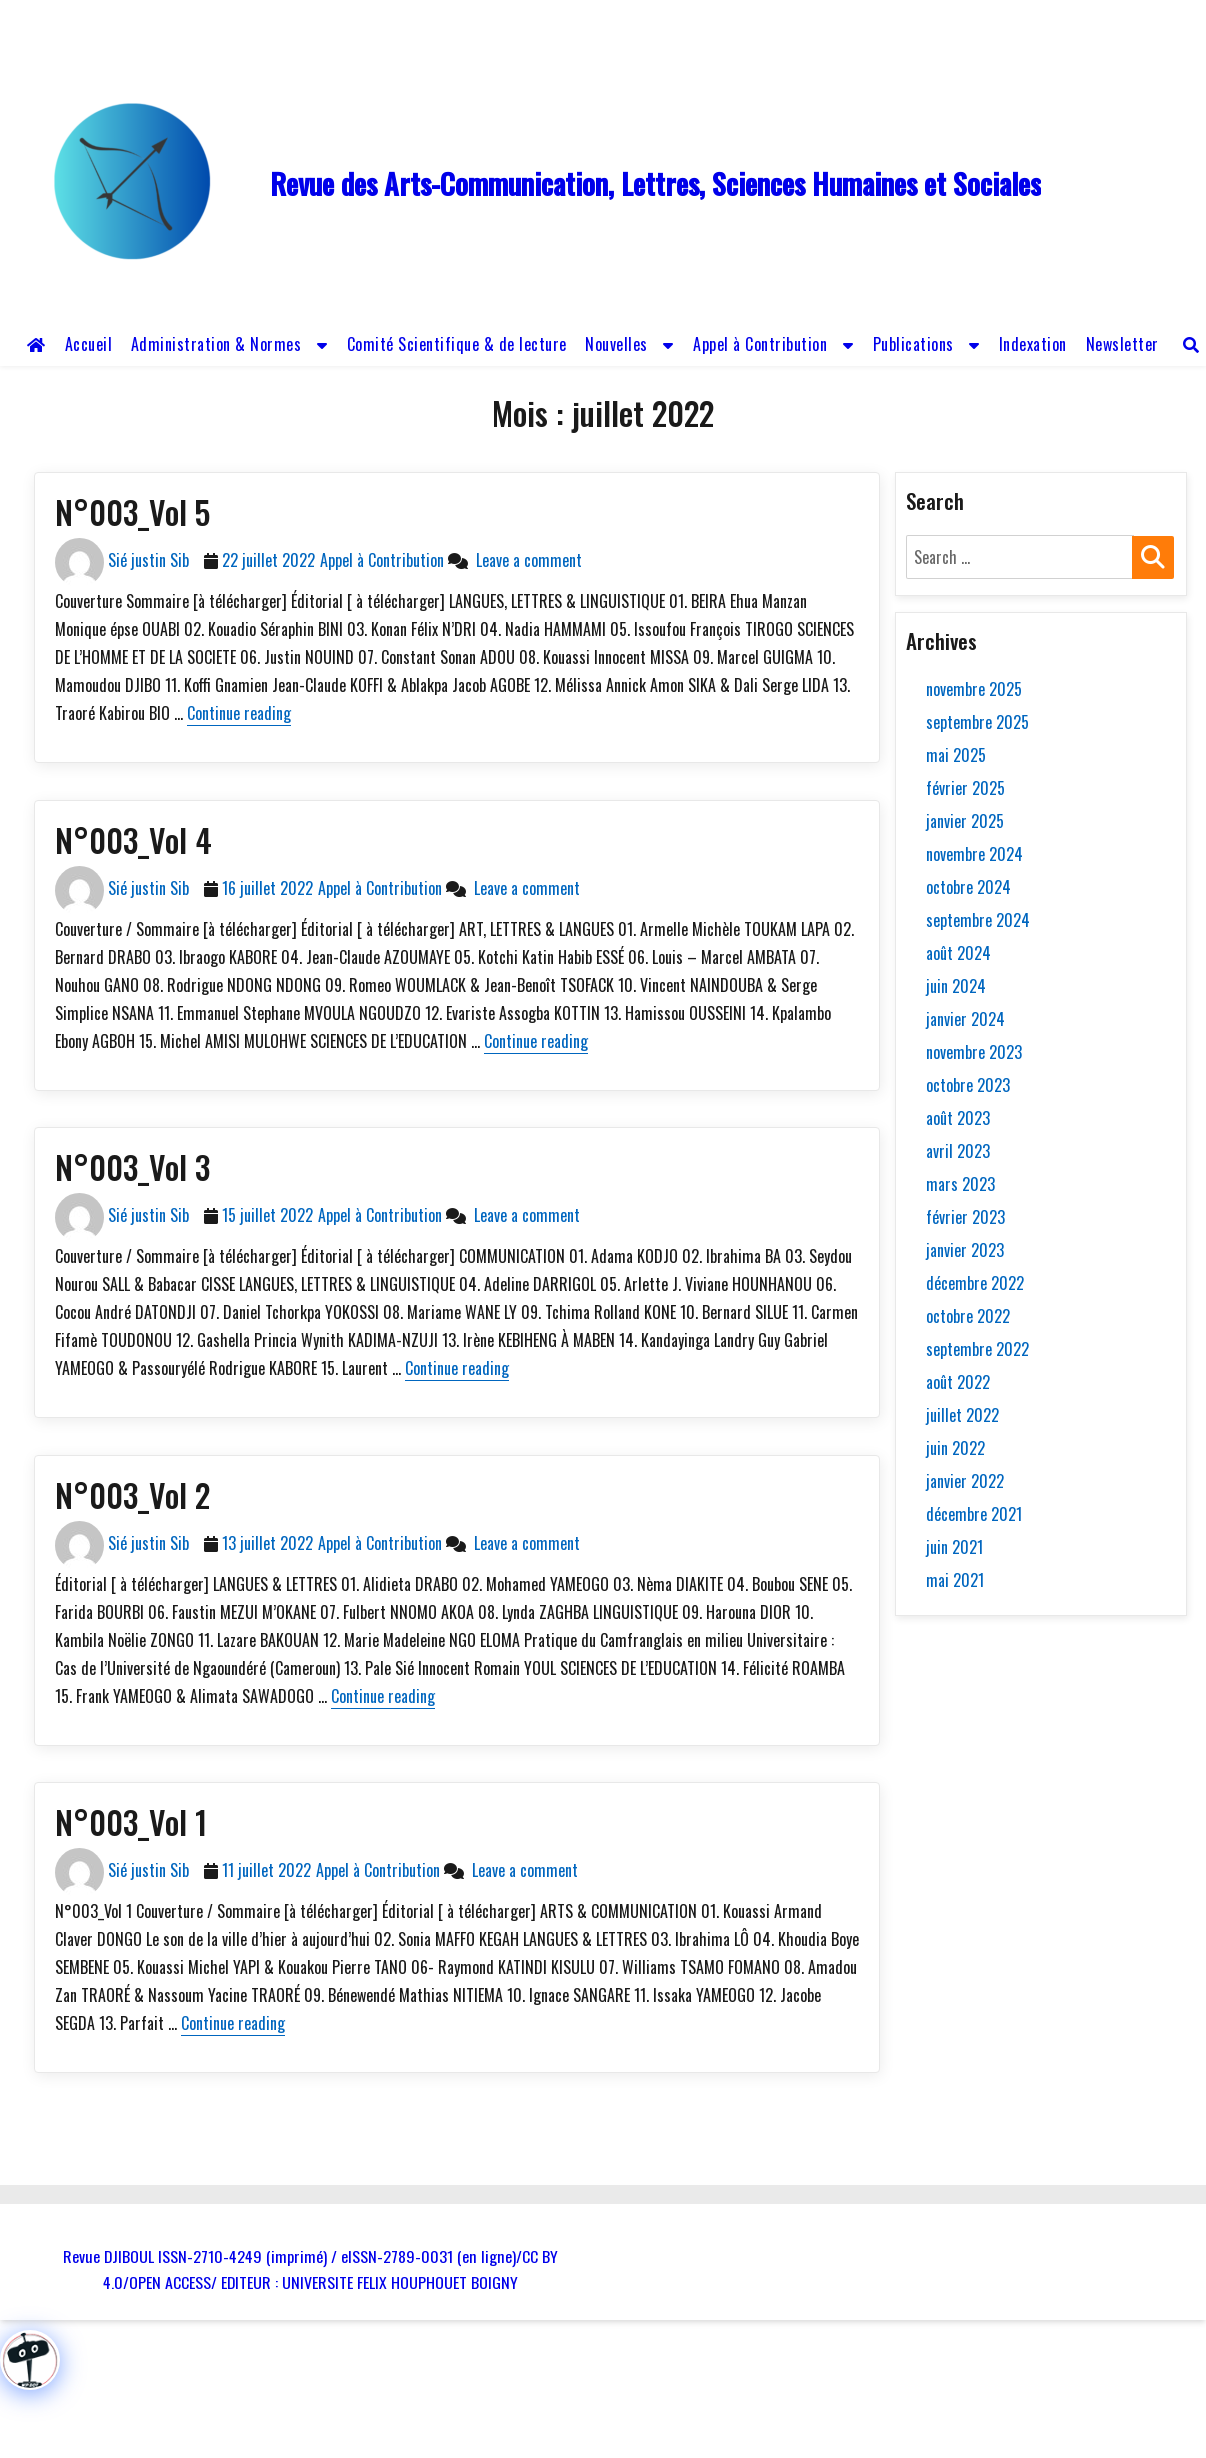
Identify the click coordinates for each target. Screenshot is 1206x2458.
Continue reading (239, 713)
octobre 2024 (968, 887)
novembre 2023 (974, 1052)
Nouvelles (616, 344)
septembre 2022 (977, 1349)
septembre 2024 (978, 920)
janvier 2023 (965, 1250)
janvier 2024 (965, 1019)
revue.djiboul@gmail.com (464, 18)
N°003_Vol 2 (132, 1494)
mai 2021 (955, 1580)
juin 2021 (954, 1547)
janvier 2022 (965, 1481)
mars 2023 (960, 1184)
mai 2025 (956, 755)
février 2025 (965, 788)
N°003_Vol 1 (131, 1821)
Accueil (89, 344)
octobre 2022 (968, 1316)
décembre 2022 (975, 1283)
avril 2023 (958, 1151)
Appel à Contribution (760, 344)
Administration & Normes (216, 344)
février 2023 (965, 1217)
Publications (913, 344)
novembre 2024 (974, 854)
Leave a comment (525, 560)
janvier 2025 (965, 821)
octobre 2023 (968, 1085)
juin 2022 (955, 1448)
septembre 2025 (977, 722)
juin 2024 (956, 986)
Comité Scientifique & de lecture (457, 344)
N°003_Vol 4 (133, 839)
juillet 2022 (962, 1415)
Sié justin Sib (148, 560)
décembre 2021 (974, 1514)
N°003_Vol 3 (132, 1166)
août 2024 (958, 953)
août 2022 (958, 1382)
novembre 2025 (974, 689)
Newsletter (1122, 344)
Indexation (1033, 344)
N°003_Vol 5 (132, 511)
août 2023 (958, 1118)
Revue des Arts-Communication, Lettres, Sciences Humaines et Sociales (655, 183)
